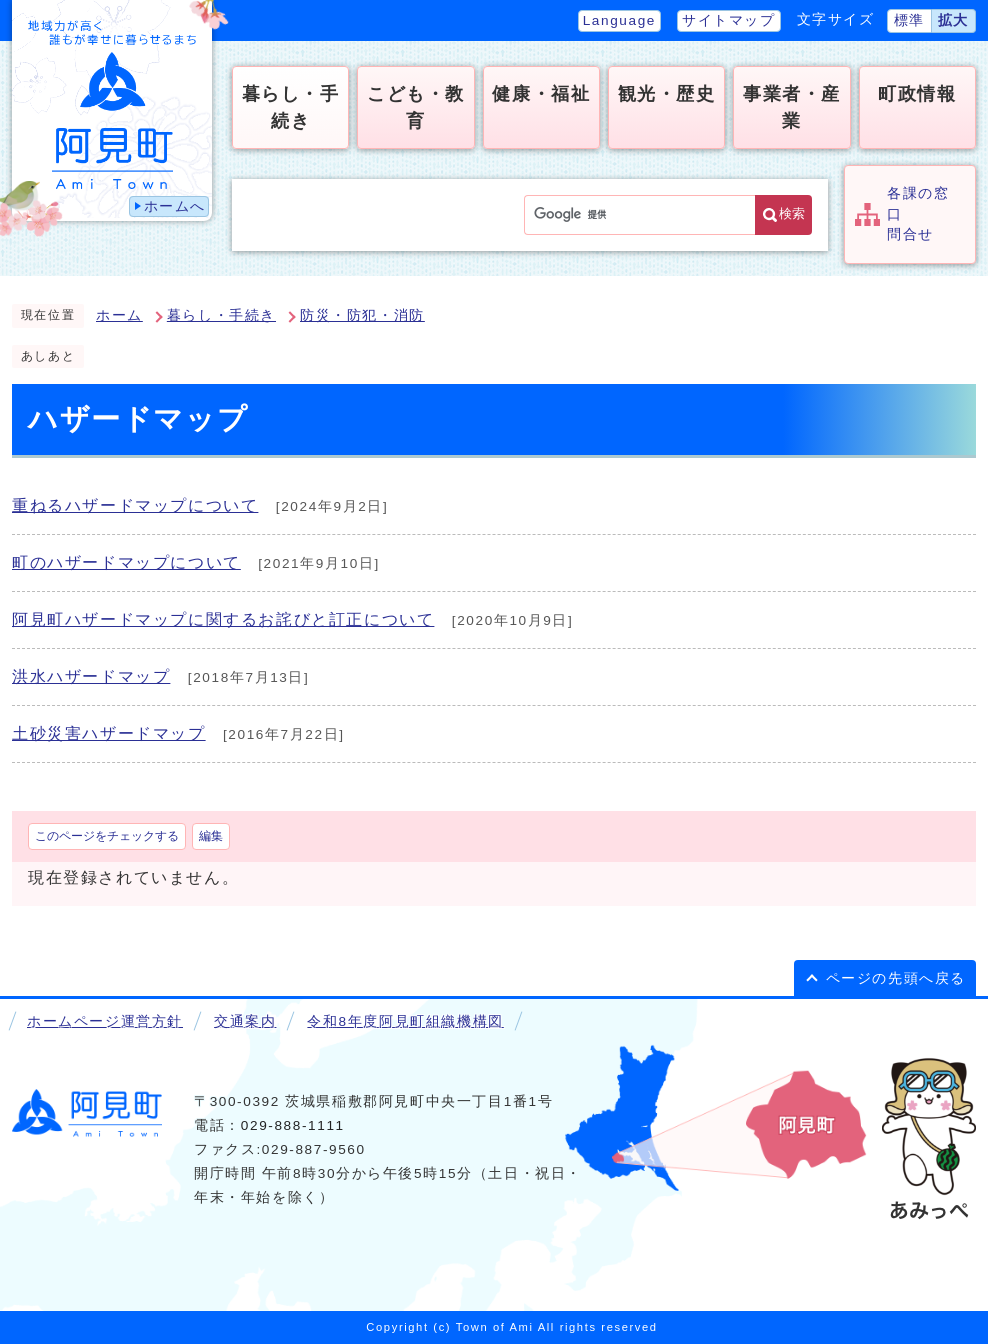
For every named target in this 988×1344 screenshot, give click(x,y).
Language (619, 20)
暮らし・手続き (221, 315)
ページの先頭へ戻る (896, 978)
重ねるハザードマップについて (135, 505)
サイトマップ (729, 20)
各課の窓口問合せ (918, 214)
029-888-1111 (293, 1125)
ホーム (119, 315)
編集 (211, 836)
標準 (909, 20)
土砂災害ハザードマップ (109, 733)
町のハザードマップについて (126, 562)
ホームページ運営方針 (105, 1021)
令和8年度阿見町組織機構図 (405, 1021)
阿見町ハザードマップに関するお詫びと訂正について (223, 619)
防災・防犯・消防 (362, 315)
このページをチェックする (107, 836)
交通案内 (245, 1021)
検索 (792, 213)
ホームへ (175, 206)
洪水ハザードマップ (91, 676)
